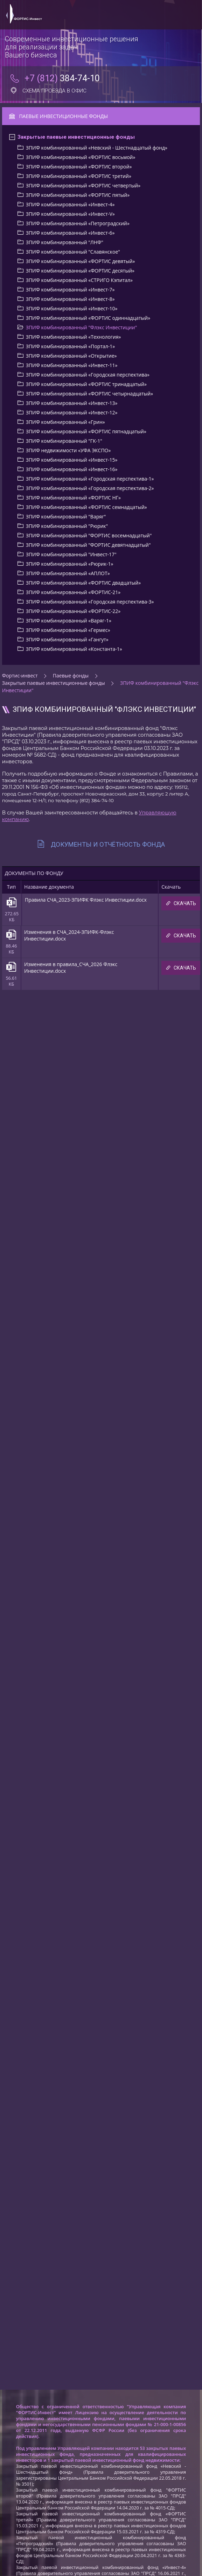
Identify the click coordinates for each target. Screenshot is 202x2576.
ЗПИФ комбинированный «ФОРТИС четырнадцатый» (89, 393)
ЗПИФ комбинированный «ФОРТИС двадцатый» (83, 582)
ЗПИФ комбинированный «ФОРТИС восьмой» (80, 157)
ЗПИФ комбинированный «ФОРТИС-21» (73, 592)
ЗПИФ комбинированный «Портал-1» (70, 346)
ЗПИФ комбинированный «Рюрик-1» (69, 563)
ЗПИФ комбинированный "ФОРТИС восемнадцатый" (89, 535)
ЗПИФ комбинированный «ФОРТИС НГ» (73, 497)
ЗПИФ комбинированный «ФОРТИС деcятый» (80, 270)
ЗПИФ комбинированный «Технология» (73, 336)
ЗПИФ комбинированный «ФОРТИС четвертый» (83, 185)
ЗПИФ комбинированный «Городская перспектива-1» (90, 478)
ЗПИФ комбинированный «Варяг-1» (68, 620)
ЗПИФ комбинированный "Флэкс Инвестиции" (81, 327)
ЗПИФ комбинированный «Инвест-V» (70, 214)
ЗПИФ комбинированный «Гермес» (68, 630)
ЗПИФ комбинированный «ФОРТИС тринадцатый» (86, 384)
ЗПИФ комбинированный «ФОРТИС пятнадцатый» (86, 431)
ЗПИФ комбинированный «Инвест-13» (72, 403)
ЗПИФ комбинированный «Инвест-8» (70, 299)
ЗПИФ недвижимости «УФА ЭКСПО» (68, 450)
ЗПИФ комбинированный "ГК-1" (64, 441)
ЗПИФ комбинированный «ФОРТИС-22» (73, 611)
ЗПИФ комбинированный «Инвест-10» (72, 308)
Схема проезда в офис (48, 91)
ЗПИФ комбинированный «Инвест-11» (72, 365)
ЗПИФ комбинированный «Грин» (65, 422)
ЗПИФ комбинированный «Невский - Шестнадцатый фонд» (96, 147)
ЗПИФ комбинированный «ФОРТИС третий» (78, 176)
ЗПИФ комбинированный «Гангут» (67, 639)
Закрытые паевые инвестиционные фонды (76, 137)
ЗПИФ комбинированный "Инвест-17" (71, 554)
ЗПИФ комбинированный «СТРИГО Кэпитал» (79, 280)
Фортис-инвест (20, 675)
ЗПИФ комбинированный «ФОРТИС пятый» (78, 195)
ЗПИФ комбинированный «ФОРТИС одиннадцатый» (88, 318)
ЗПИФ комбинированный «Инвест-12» (72, 412)
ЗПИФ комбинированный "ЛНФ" (64, 242)
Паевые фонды (71, 675)
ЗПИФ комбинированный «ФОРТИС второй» (79, 166)
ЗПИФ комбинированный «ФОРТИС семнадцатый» (86, 507)
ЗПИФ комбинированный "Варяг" (66, 516)
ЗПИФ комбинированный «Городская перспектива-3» (90, 601)
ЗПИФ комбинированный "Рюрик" (67, 526)
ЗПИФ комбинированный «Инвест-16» (72, 469)
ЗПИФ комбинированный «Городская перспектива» (87, 374)
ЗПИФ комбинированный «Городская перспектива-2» (90, 488)
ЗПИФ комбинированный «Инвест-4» (70, 204)
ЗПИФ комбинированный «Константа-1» (74, 649)
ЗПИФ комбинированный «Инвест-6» (70, 232)
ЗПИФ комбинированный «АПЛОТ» (68, 573)
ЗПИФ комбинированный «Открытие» (71, 355)
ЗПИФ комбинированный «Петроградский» (78, 223)
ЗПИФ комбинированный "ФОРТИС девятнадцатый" (88, 545)
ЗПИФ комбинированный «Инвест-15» (72, 459)
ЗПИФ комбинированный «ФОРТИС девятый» (80, 261)
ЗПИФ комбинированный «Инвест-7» (70, 289)
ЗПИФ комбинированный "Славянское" (73, 251)
